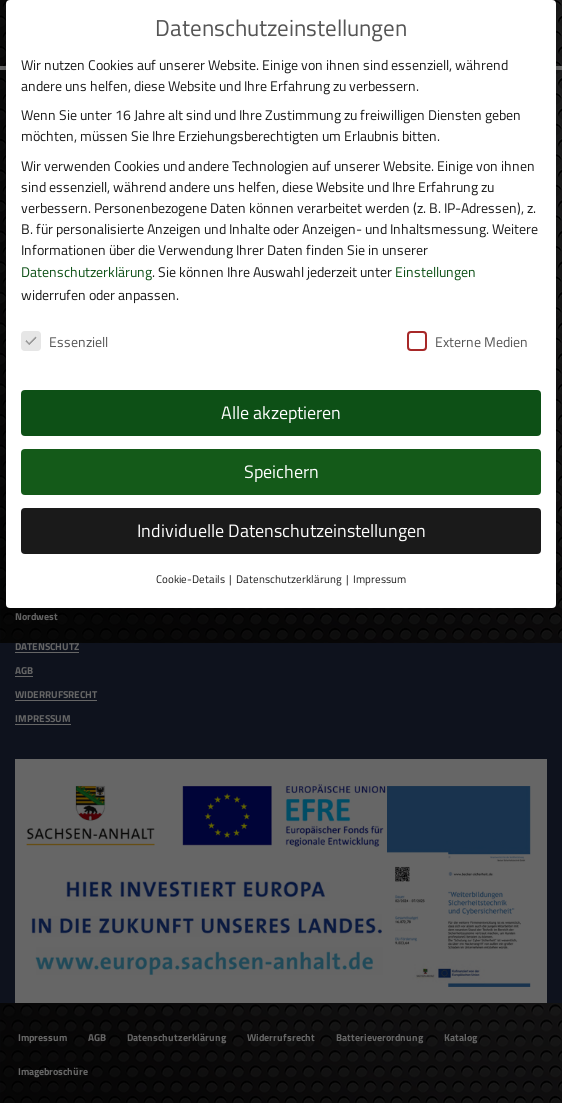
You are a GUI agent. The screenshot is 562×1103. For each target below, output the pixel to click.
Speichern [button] (281, 469)
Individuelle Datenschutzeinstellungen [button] (281, 528)
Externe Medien (467, 338)
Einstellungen (435, 268)
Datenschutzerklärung (86, 268)
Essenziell (64, 338)
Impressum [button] (379, 577)
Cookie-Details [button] (190, 577)
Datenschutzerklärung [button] (289, 577)
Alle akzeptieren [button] (281, 410)
